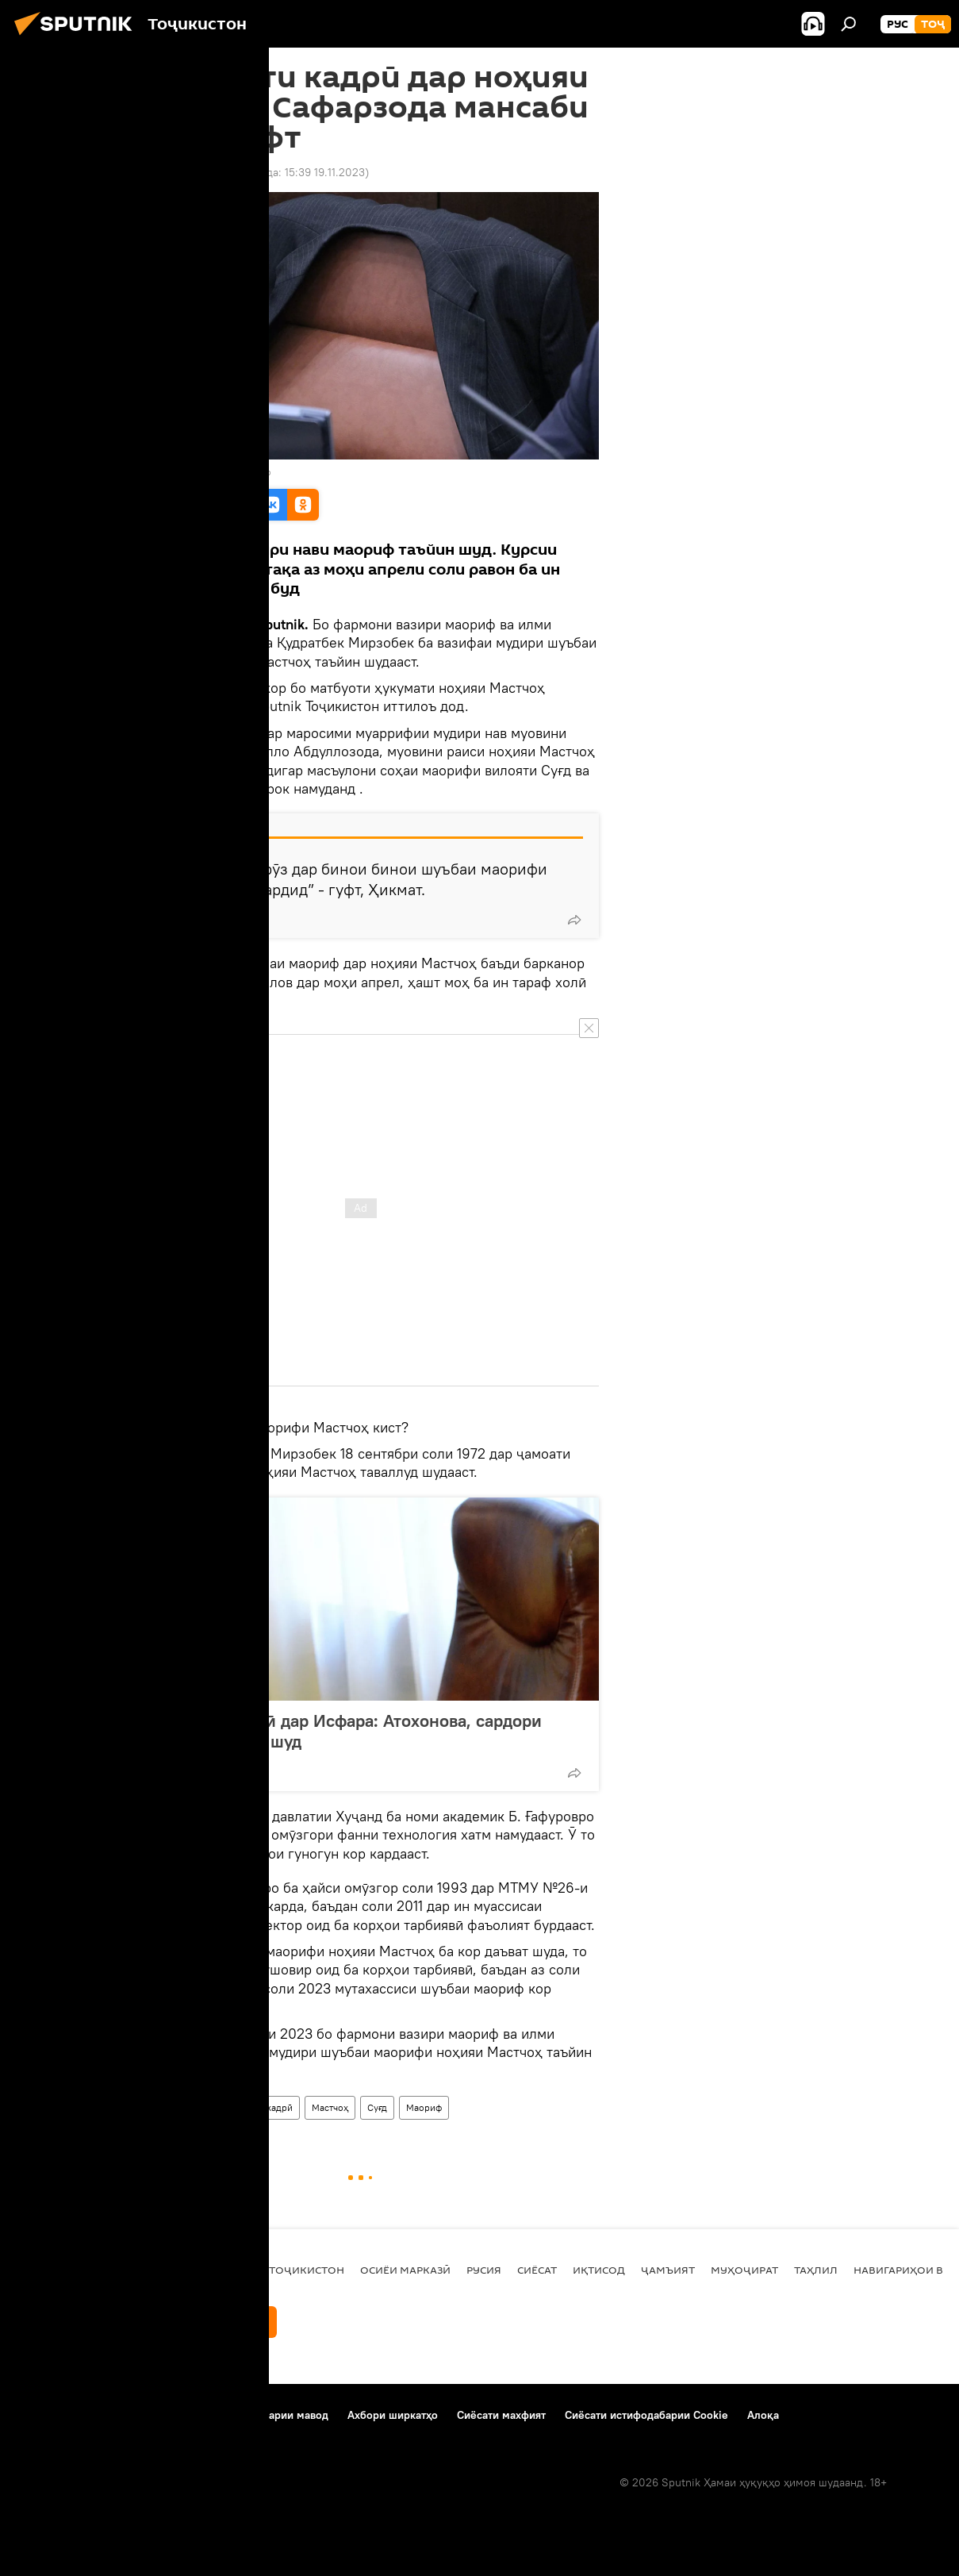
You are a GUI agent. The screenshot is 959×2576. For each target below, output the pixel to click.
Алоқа (763, 2415)
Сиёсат (537, 2270)
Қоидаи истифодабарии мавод (250, 2415)
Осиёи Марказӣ (405, 2270)
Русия (483, 2270)
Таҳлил (816, 2270)
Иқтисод (599, 2270)
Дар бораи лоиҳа (60, 2415)
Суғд (377, 2107)
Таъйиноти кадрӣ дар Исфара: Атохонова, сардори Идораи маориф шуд (340, 1730)
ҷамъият (668, 2270)
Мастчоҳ (330, 2107)
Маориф (424, 2107)
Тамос (138, 2415)
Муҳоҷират (744, 2270)
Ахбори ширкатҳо (392, 2415)
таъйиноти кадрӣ (255, 2107)
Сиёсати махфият (501, 2415)
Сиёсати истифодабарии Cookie (646, 2415)
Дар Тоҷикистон (164, 2107)
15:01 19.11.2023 (162, 172)
